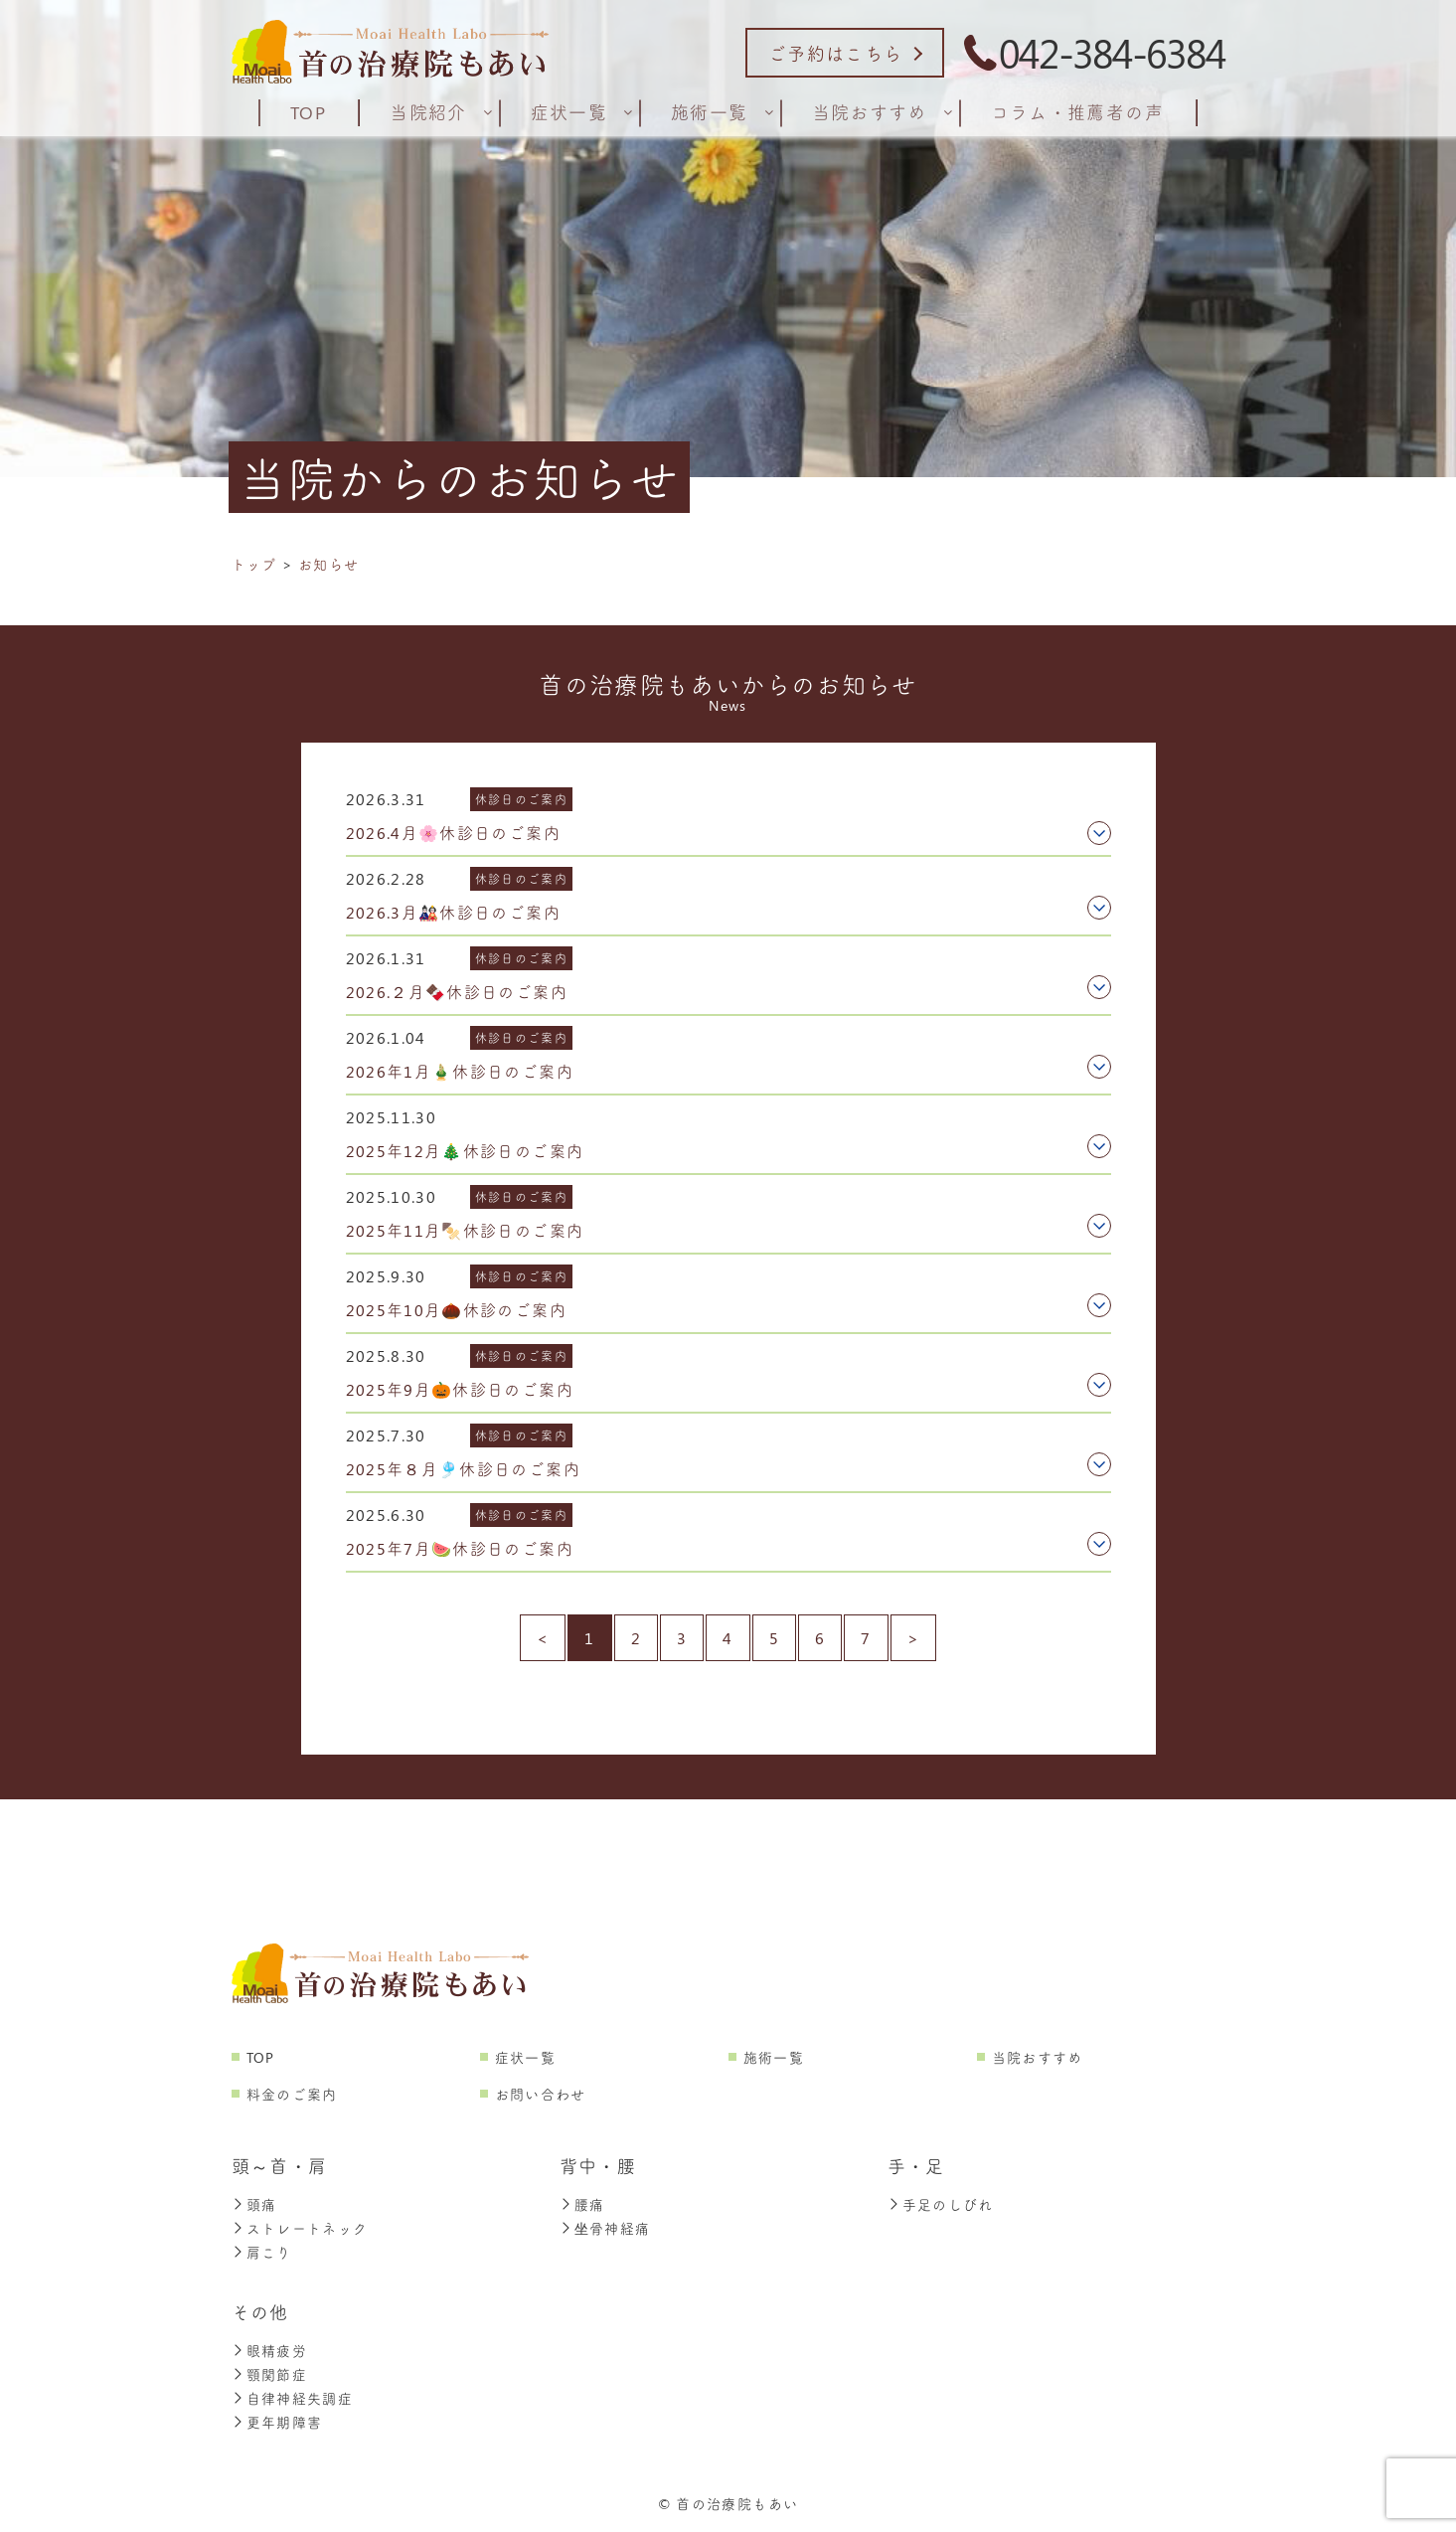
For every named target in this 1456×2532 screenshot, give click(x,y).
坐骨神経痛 (605, 2229)
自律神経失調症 (293, 2399)
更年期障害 (277, 2423)
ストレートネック (300, 2229)
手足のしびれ (941, 2205)
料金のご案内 (292, 2095)
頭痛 (254, 2205)
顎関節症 (269, 2375)
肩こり (262, 2253)
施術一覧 (773, 2058)
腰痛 (582, 2205)
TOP (260, 2058)
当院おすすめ (1037, 2058)
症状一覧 (525, 2058)
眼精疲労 (269, 2351)
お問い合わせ (540, 2095)
